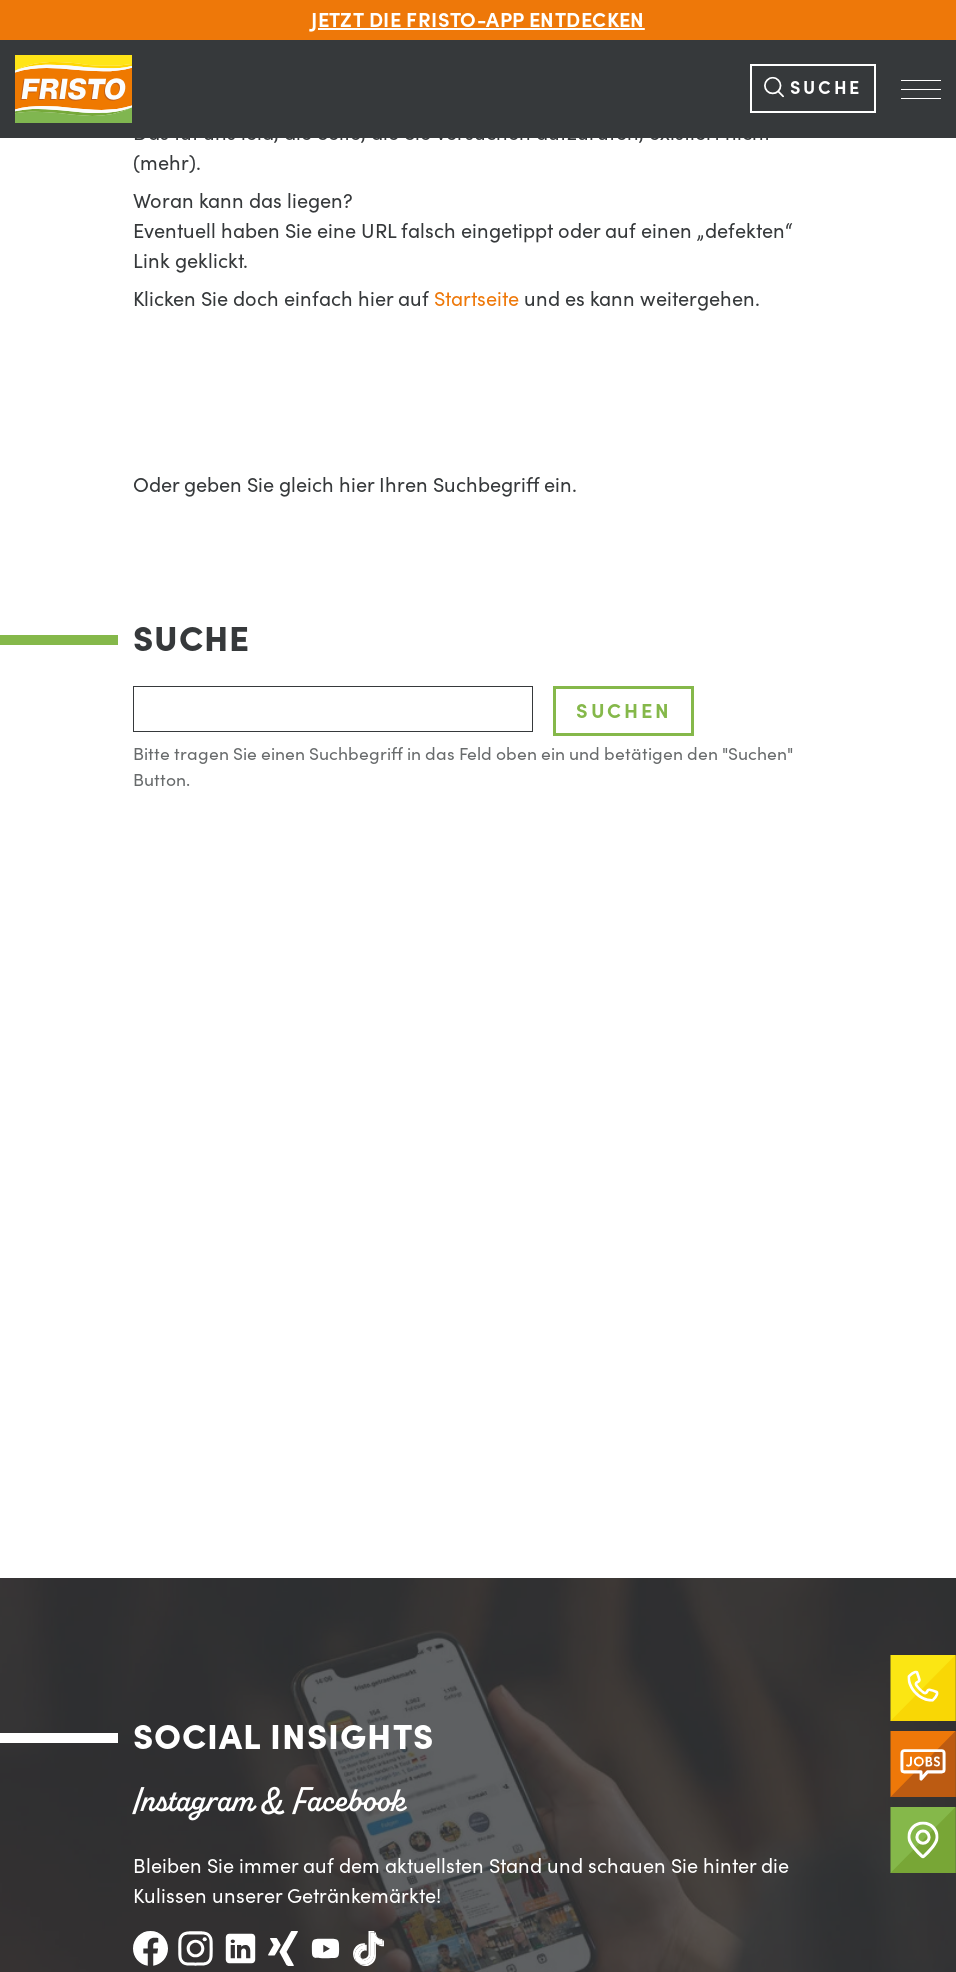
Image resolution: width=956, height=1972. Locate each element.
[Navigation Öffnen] (921, 89)
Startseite (476, 299)
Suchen (623, 710)
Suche (813, 87)
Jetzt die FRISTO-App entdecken (478, 19)
